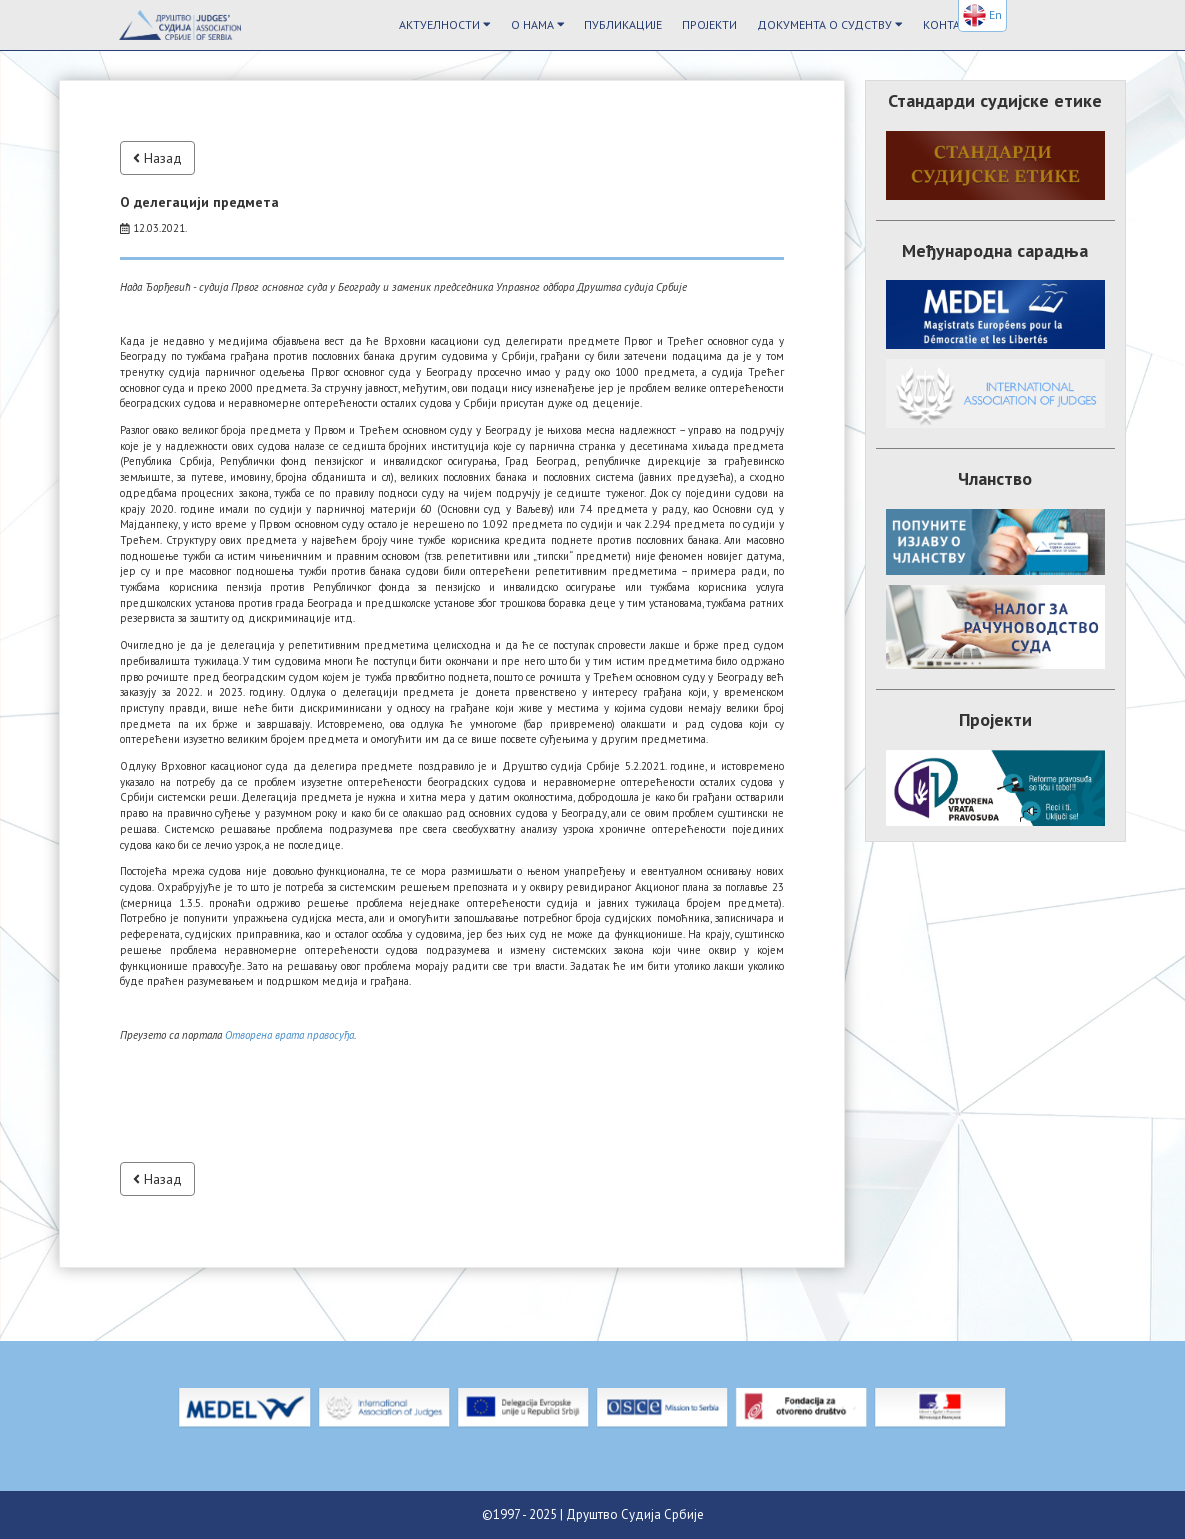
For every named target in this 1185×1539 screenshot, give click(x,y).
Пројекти (709, 24)
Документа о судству (830, 24)
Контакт (948, 24)
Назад (157, 158)
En (982, 15)
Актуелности (445, 24)
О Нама (538, 24)
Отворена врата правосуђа (289, 1035)
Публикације (623, 24)
